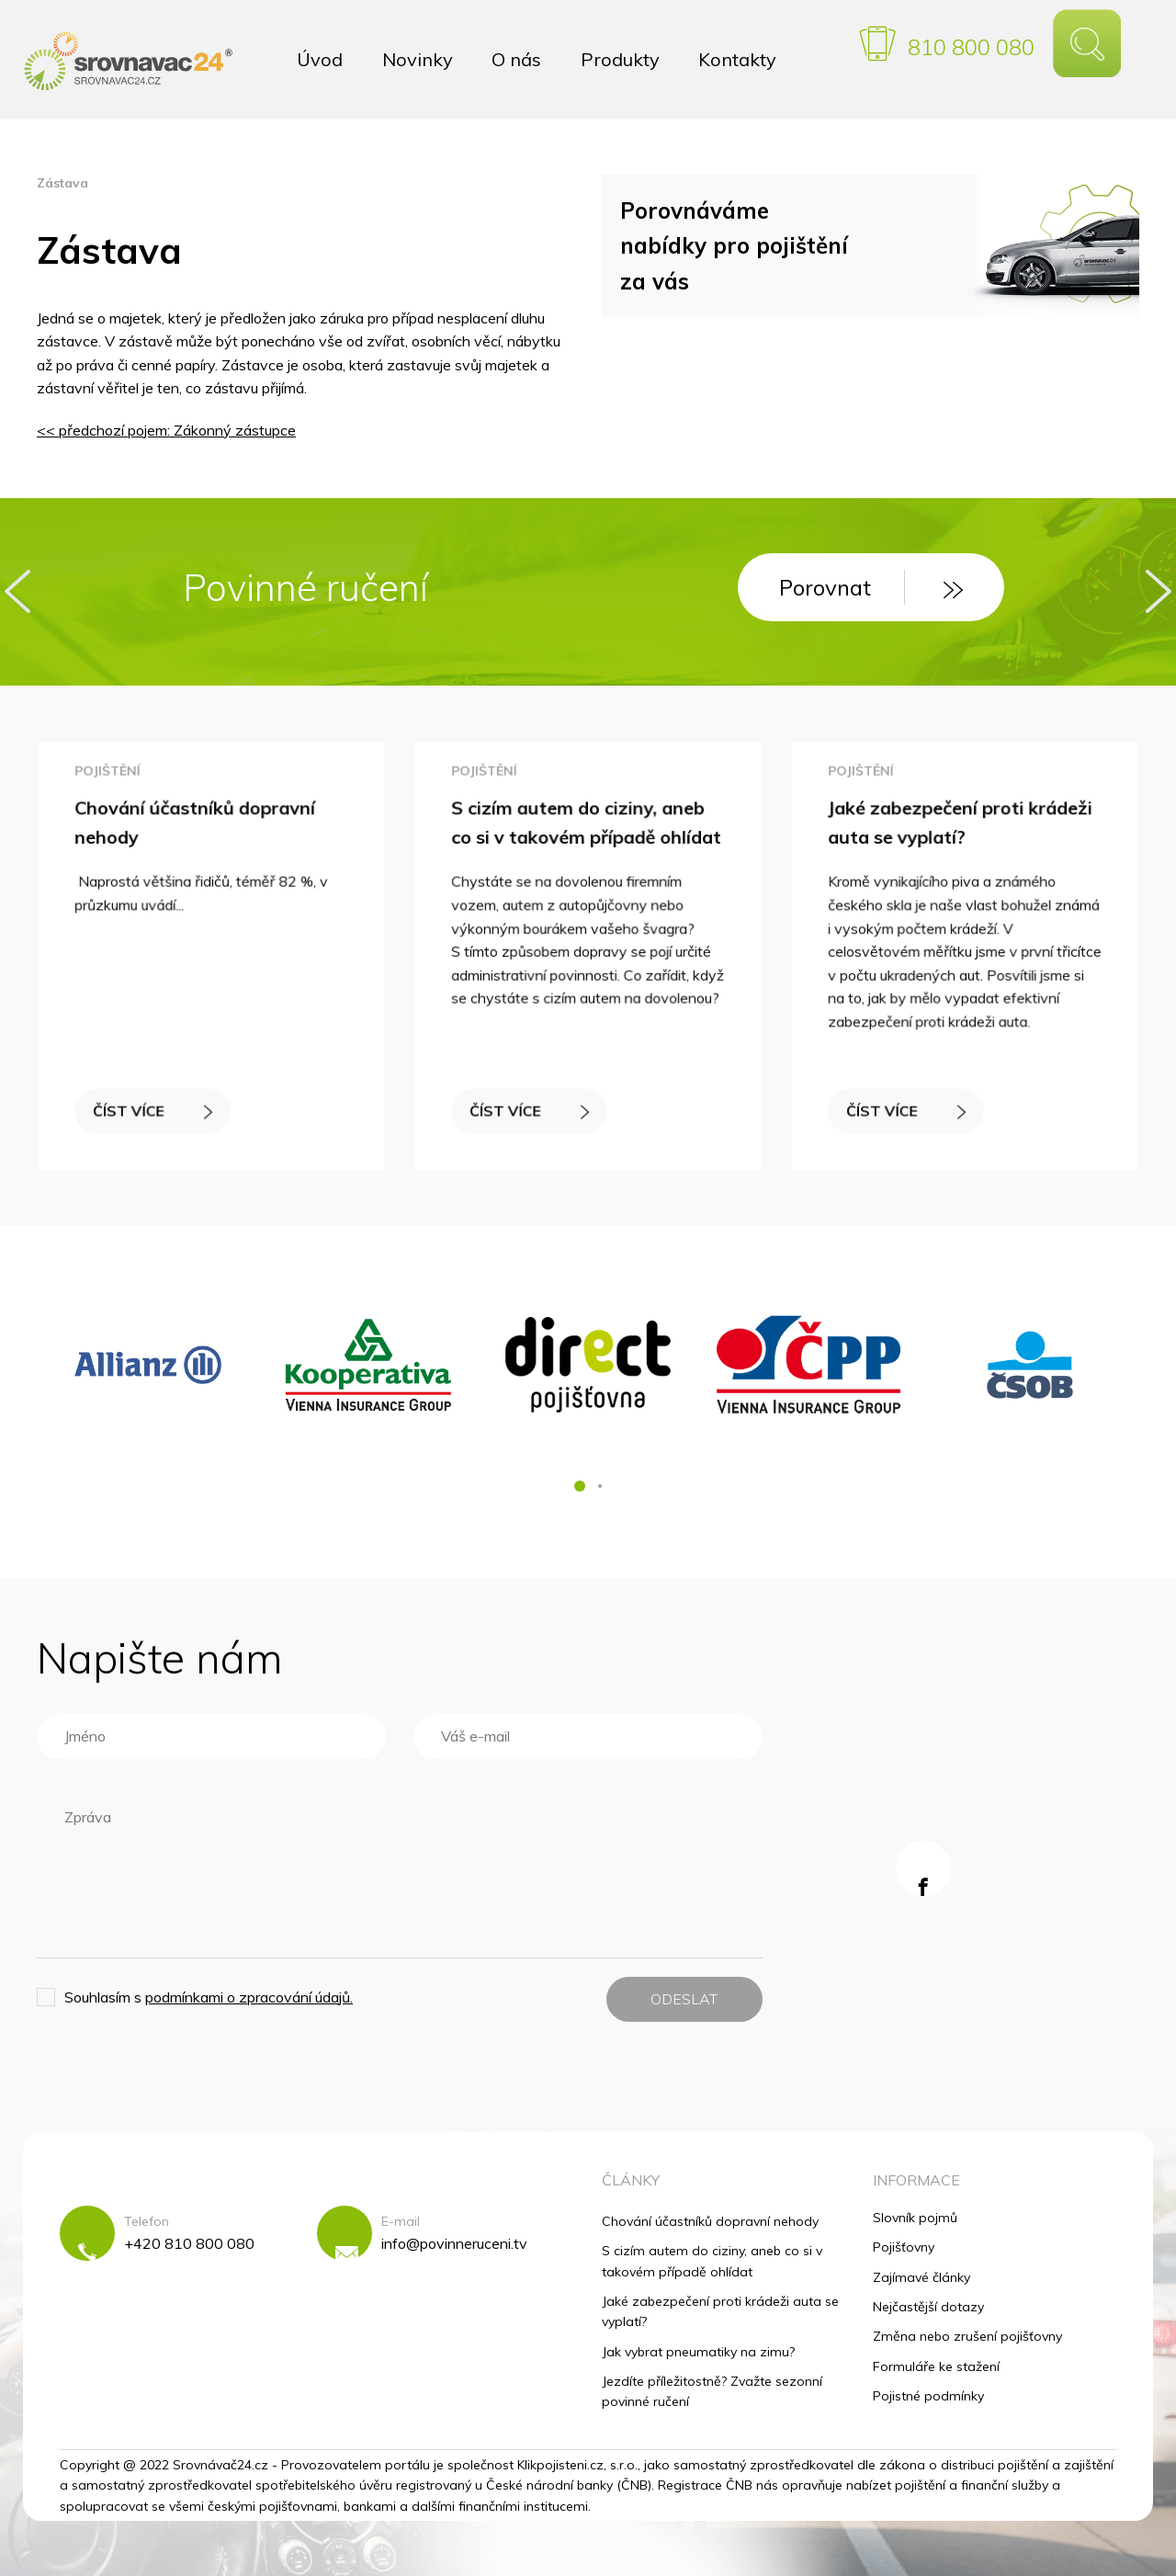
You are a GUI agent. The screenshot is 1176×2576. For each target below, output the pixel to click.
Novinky (417, 59)
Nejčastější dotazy (928, 2306)
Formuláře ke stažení (936, 2366)
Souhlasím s (208, 1997)
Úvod (320, 59)
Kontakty (737, 59)
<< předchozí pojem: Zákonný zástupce (166, 430)
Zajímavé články (921, 2277)
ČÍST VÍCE (156, 1099)
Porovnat (871, 587)
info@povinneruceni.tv (454, 2243)
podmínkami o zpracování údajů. (249, 1997)
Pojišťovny (903, 2247)
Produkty (620, 59)
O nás (516, 59)
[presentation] (17, 591)
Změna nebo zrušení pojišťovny (967, 2336)
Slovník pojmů (915, 2217)
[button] (580, 1486)
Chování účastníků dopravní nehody (710, 2221)
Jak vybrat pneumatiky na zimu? (698, 2351)
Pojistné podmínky (928, 2396)
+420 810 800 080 (189, 2243)
